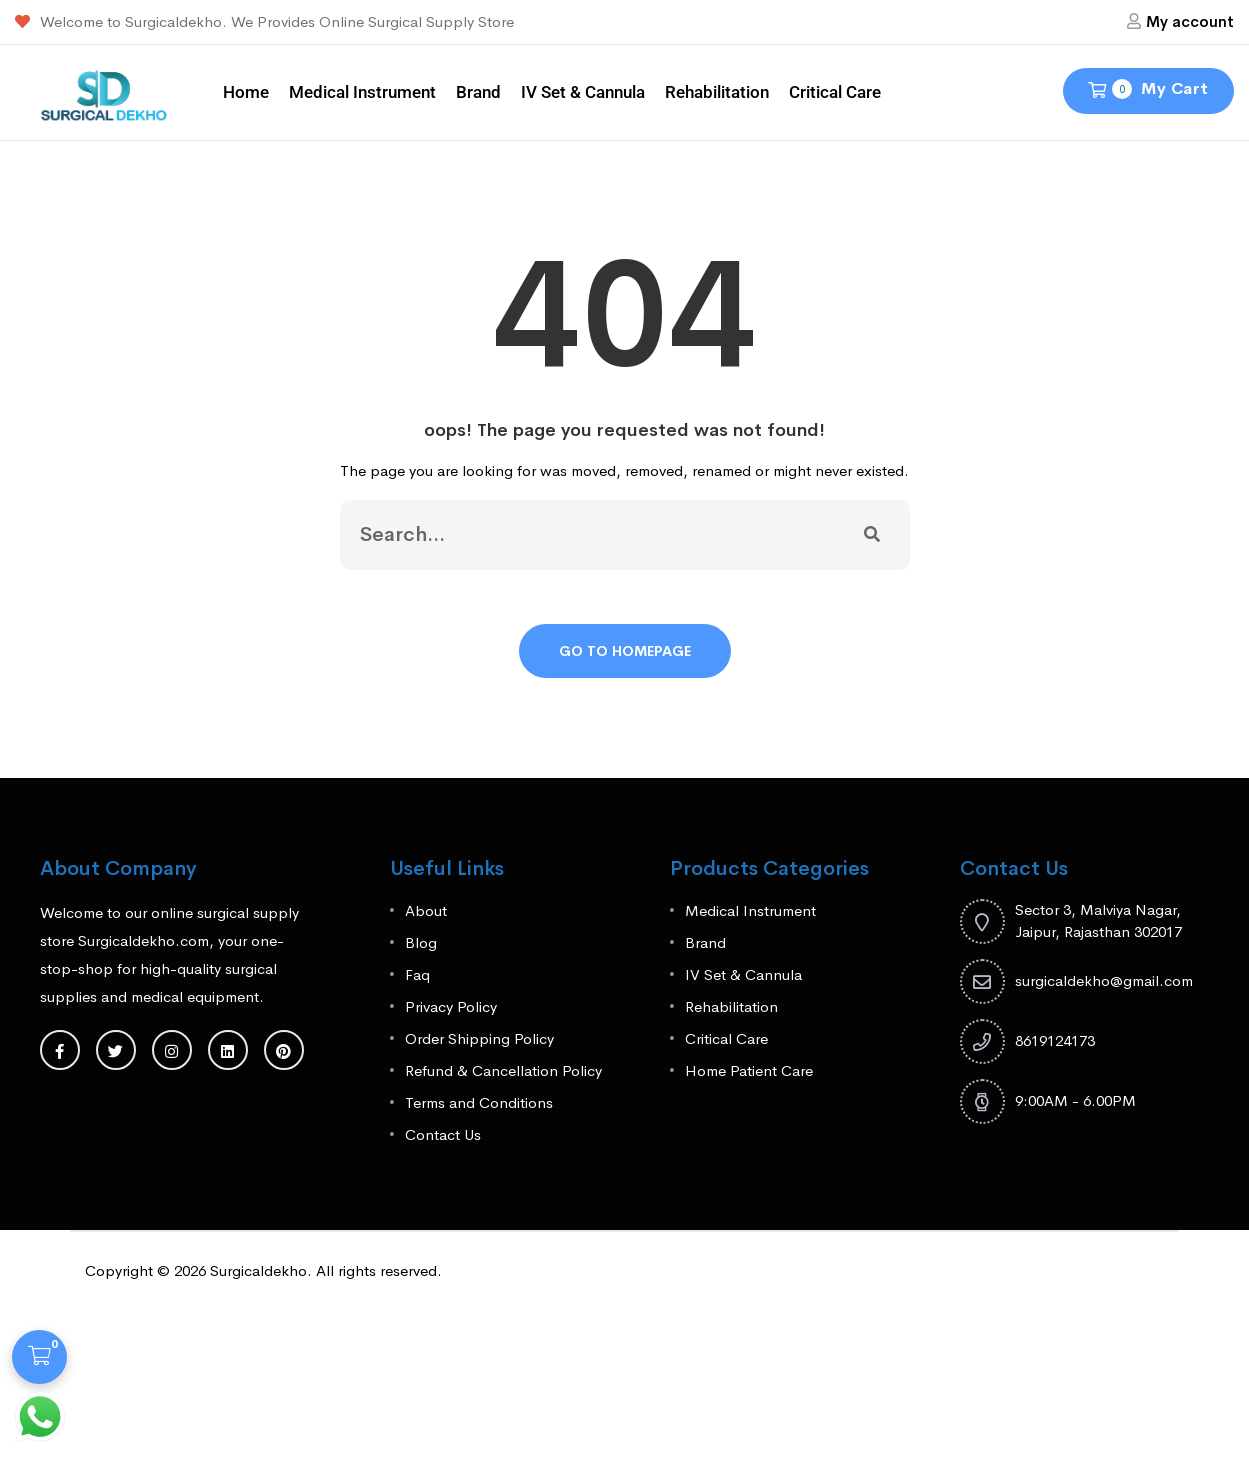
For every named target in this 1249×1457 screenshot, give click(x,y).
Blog (421, 942)
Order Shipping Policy (479, 1038)
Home (246, 92)
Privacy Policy (451, 1006)
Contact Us (443, 1134)
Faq (417, 974)
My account (1190, 21)
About (426, 910)
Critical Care (835, 92)
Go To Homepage (625, 651)
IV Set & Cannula (583, 92)
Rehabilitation (717, 92)
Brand (478, 92)
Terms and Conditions (479, 1102)
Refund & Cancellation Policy (503, 1070)
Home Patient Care (749, 1070)
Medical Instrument (362, 92)
